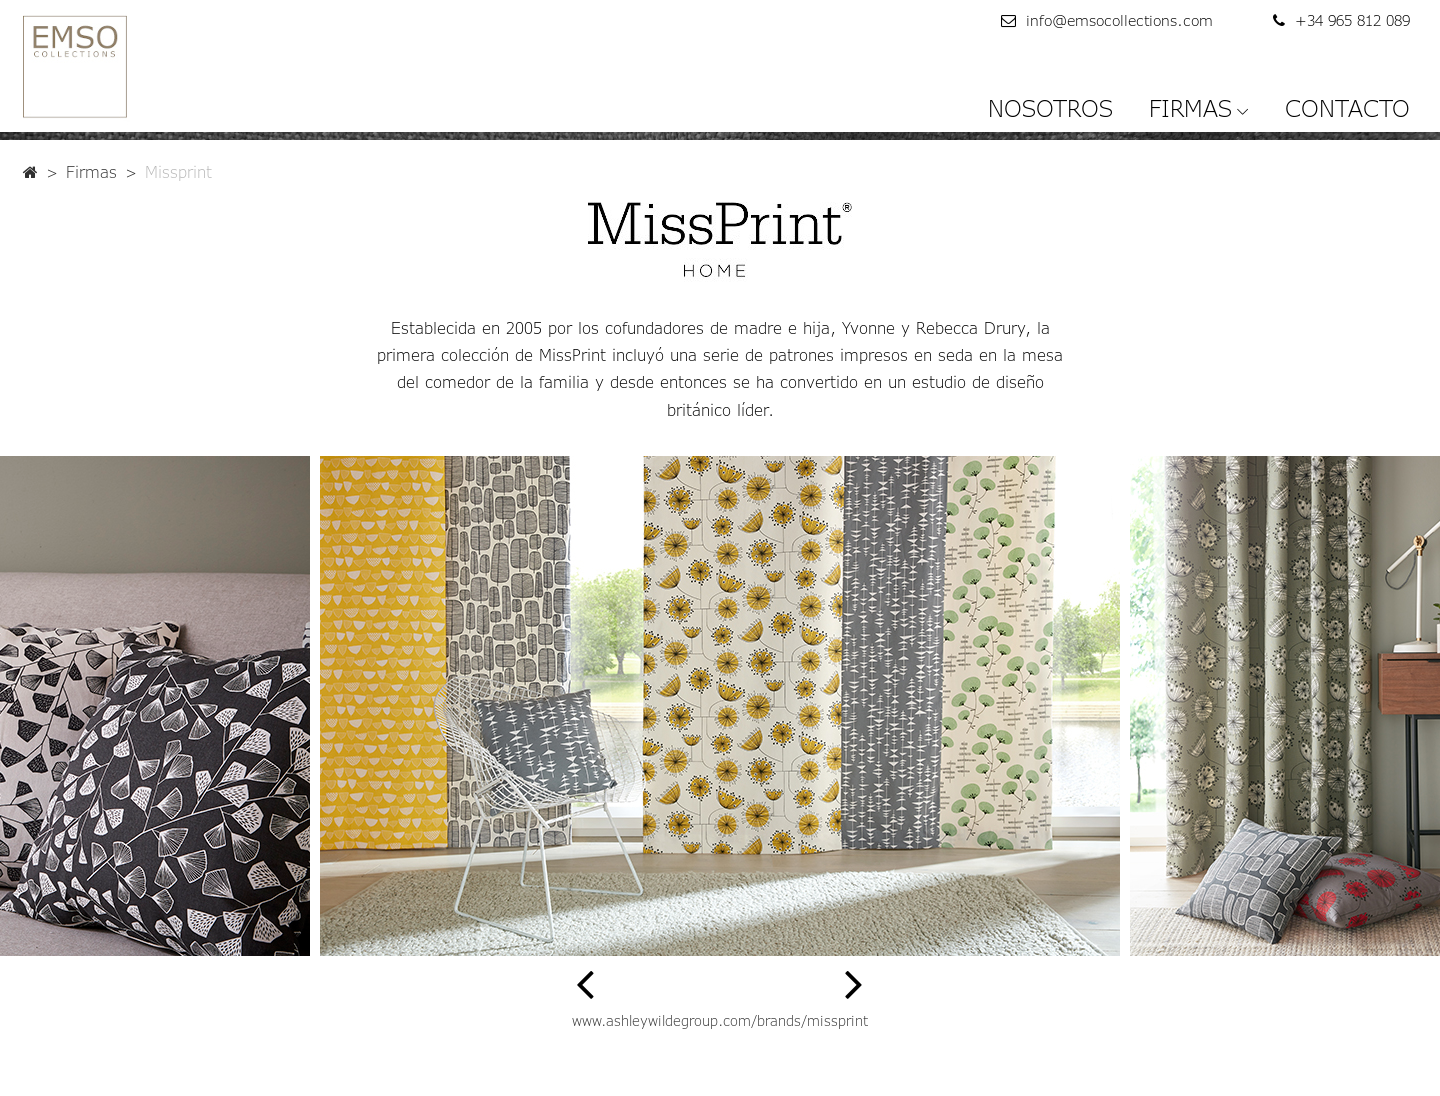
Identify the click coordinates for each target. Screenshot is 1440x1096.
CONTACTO (1347, 108)
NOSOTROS (1050, 108)
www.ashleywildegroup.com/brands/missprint (720, 1020)
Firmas (91, 171)
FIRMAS (1190, 108)
